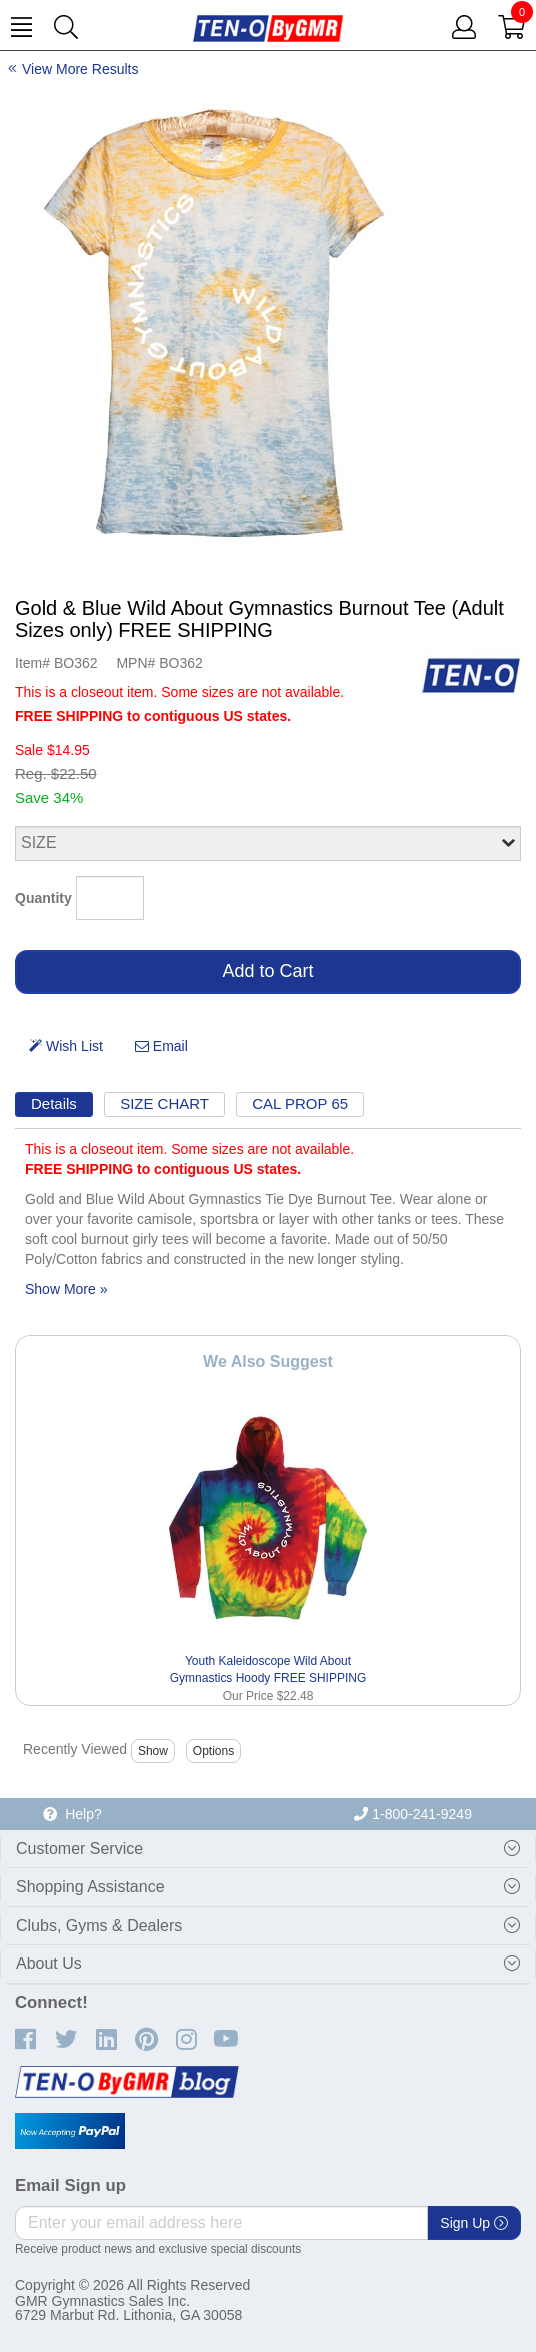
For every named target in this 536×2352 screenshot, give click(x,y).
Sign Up (474, 2223)
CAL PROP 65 (300, 1103)
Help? (72, 1814)
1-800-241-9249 (413, 1814)
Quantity (43, 898)
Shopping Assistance (90, 1886)
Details (54, 1103)
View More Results (80, 69)
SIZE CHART (164, 1103)
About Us (49, 1963)
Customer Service (79, 1848)
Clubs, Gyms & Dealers (99, 1925)
